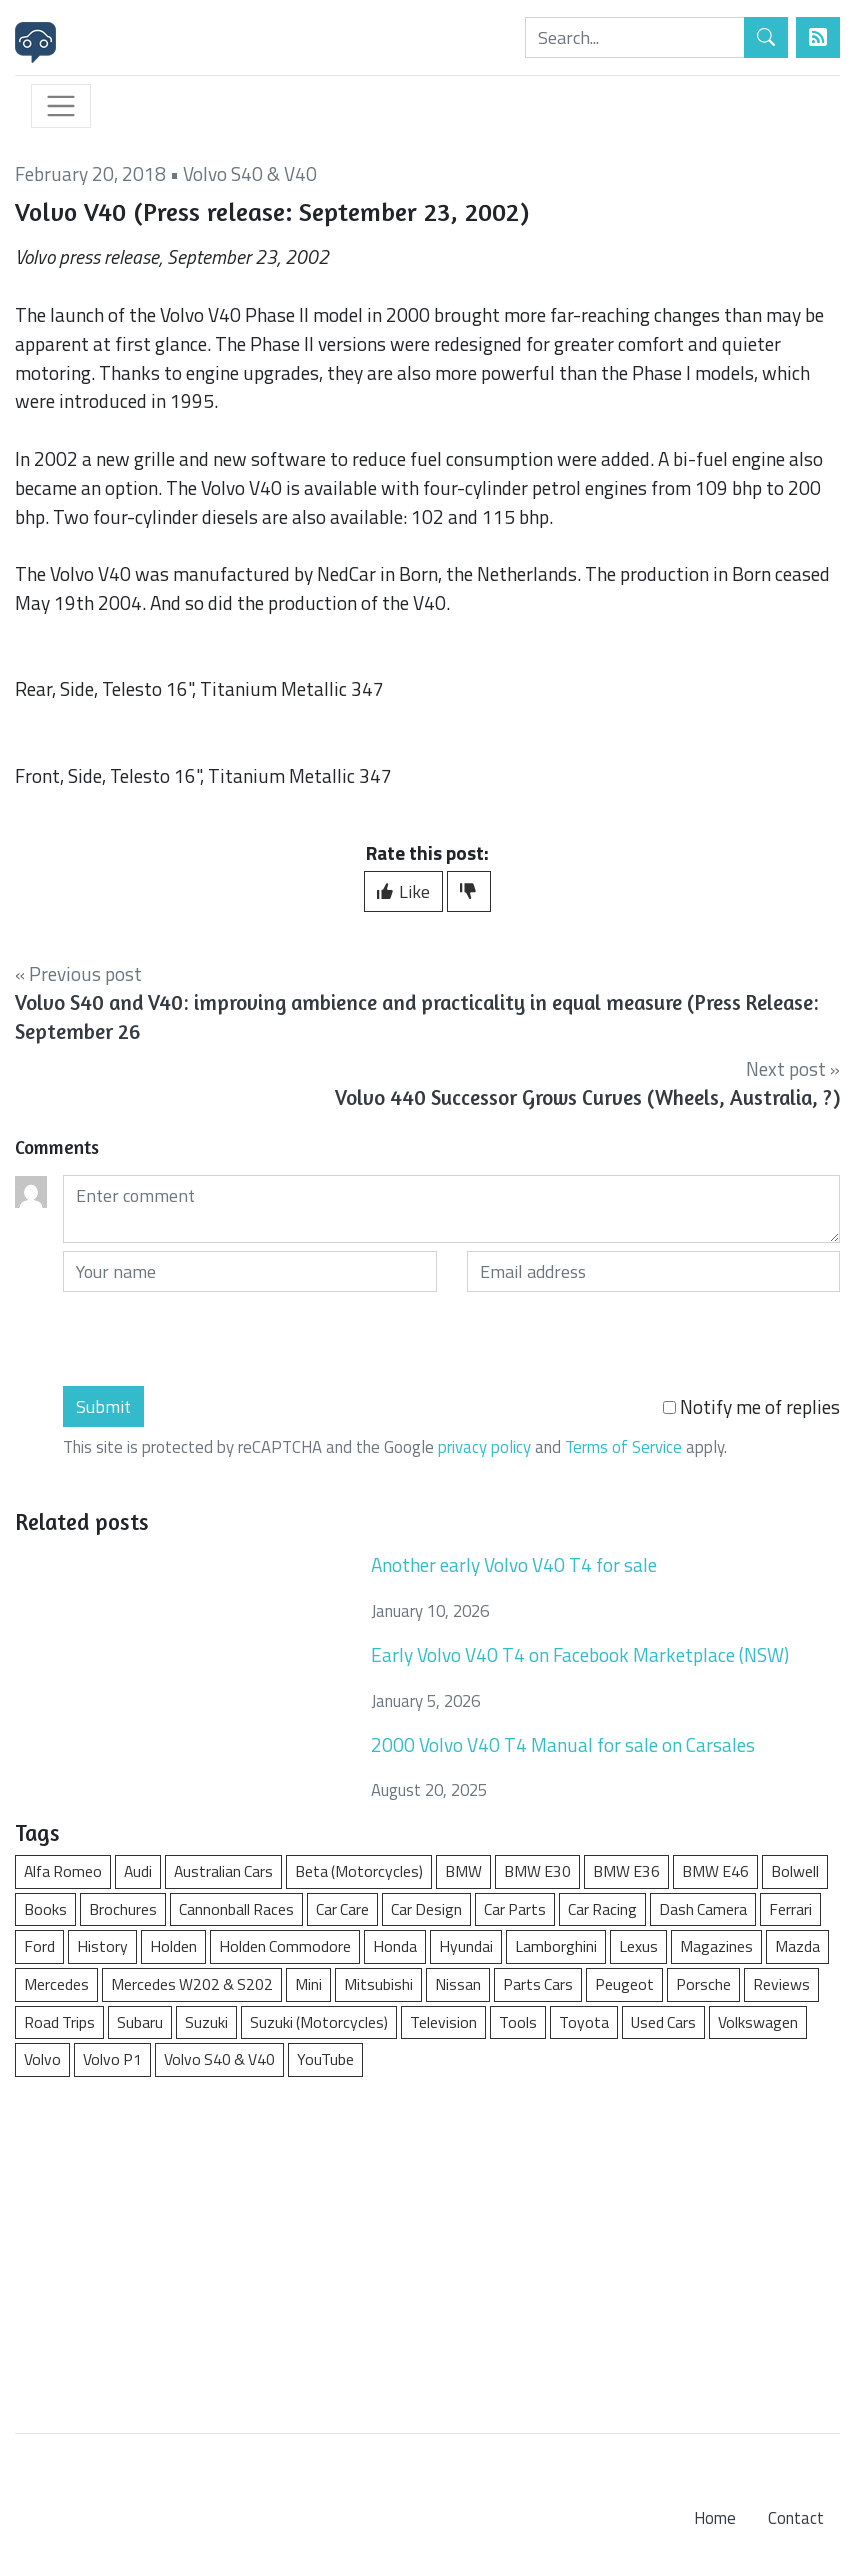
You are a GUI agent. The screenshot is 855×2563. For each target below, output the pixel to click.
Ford (39, 1946)
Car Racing (602, 1909)
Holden (173, 1946)
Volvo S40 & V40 (250, 173)
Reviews (781, 1984)
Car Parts (515, 1909)
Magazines (716, 1946)
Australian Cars (223, 1871)
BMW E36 (626, 1871)
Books (45, 1909)
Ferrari (790, 1909)
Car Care (342, 1909)
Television (443, 2022)
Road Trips (59, 2022)
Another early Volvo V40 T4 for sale (514, 1564)
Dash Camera (703, 1909)
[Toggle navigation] (61, 106)
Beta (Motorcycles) (359, 1871)
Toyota (584, 2022)
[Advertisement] (427, 2245)
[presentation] (215, 1339)
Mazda (797, 1946)
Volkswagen (758, 2022)
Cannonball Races (236, 1909)
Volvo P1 (112, 2059)
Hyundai (466, 1946)
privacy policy (484, 1447)
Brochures (123, 1909)
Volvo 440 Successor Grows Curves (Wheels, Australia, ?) (587, 1097)
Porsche (703, 1984)
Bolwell (795, 1871)
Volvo (42, 2059)
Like (403, 891)
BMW (463, 1871)
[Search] (635, 37)
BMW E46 (715, 1871)
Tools (518, 2022)
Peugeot (624, 1984)
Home (715, 2518)
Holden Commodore (285, 1946)
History (102, 1946)
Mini (308, 1984)
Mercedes (56, 1984)
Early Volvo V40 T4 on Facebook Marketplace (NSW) (580, 1654)
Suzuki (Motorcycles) (319, 2022)
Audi (138, 1871)
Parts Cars (538, 1984)
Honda (395, 1946)
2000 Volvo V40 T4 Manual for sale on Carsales (563, 1744)
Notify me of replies (751, 1407)
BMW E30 (537, 1871)
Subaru (140, 2022)
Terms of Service (623, 1447)
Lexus (638, 1946)
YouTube (325, 2059)
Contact (796, 2518)
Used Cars (663, 2022)
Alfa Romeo (63, 1871)
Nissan (458, 1984)
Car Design (426, 1909)
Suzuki (206, 2022)
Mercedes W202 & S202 (192, 1984)
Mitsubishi (378, 1984)
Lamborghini (556, 1946)
